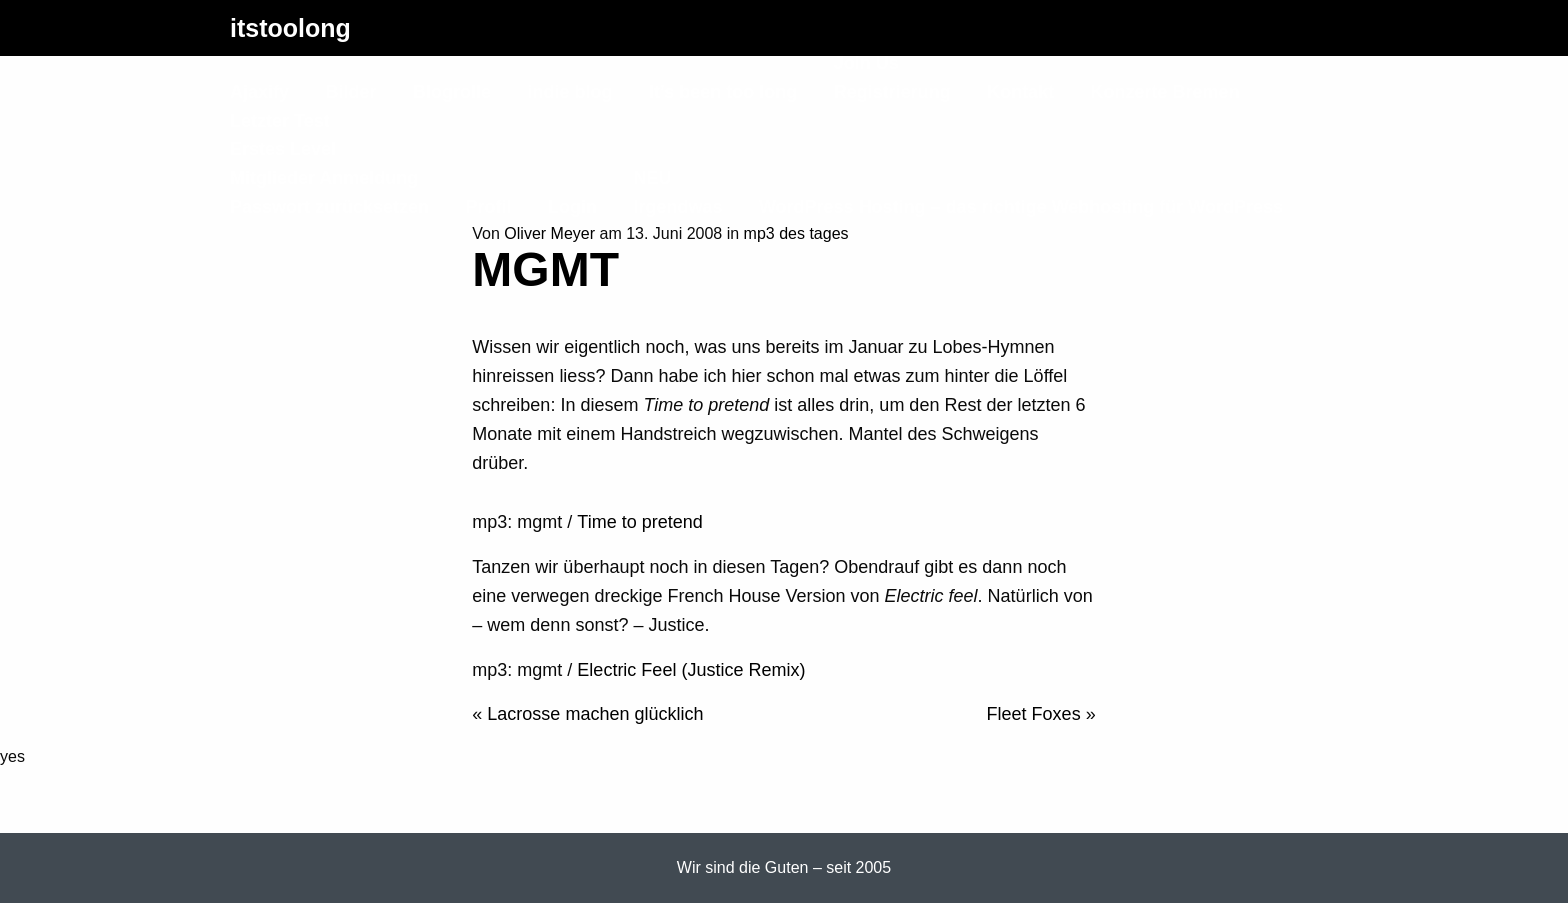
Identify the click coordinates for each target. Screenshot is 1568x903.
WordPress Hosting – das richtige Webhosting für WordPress (1021, 207)
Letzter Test (280, 121)
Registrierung (892, 92)
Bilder (350, 92)
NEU (652, 178)
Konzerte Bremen (1165, 92)
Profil (489, 207)
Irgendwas (677, 207)
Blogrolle (452, 92)
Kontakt (1020, 92)
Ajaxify (259, 92)
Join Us (866, 63)
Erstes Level (283, 149)
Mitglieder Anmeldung (324, 178)
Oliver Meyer (549, 233)
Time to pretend (639, 522)
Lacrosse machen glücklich (595, 714)
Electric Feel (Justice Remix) (691, 670)
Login (572, 207)
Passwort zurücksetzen (329, 207)
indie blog (569, 92)
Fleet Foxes (1034, 714)
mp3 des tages (796, 233)
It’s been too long (723, 92)
